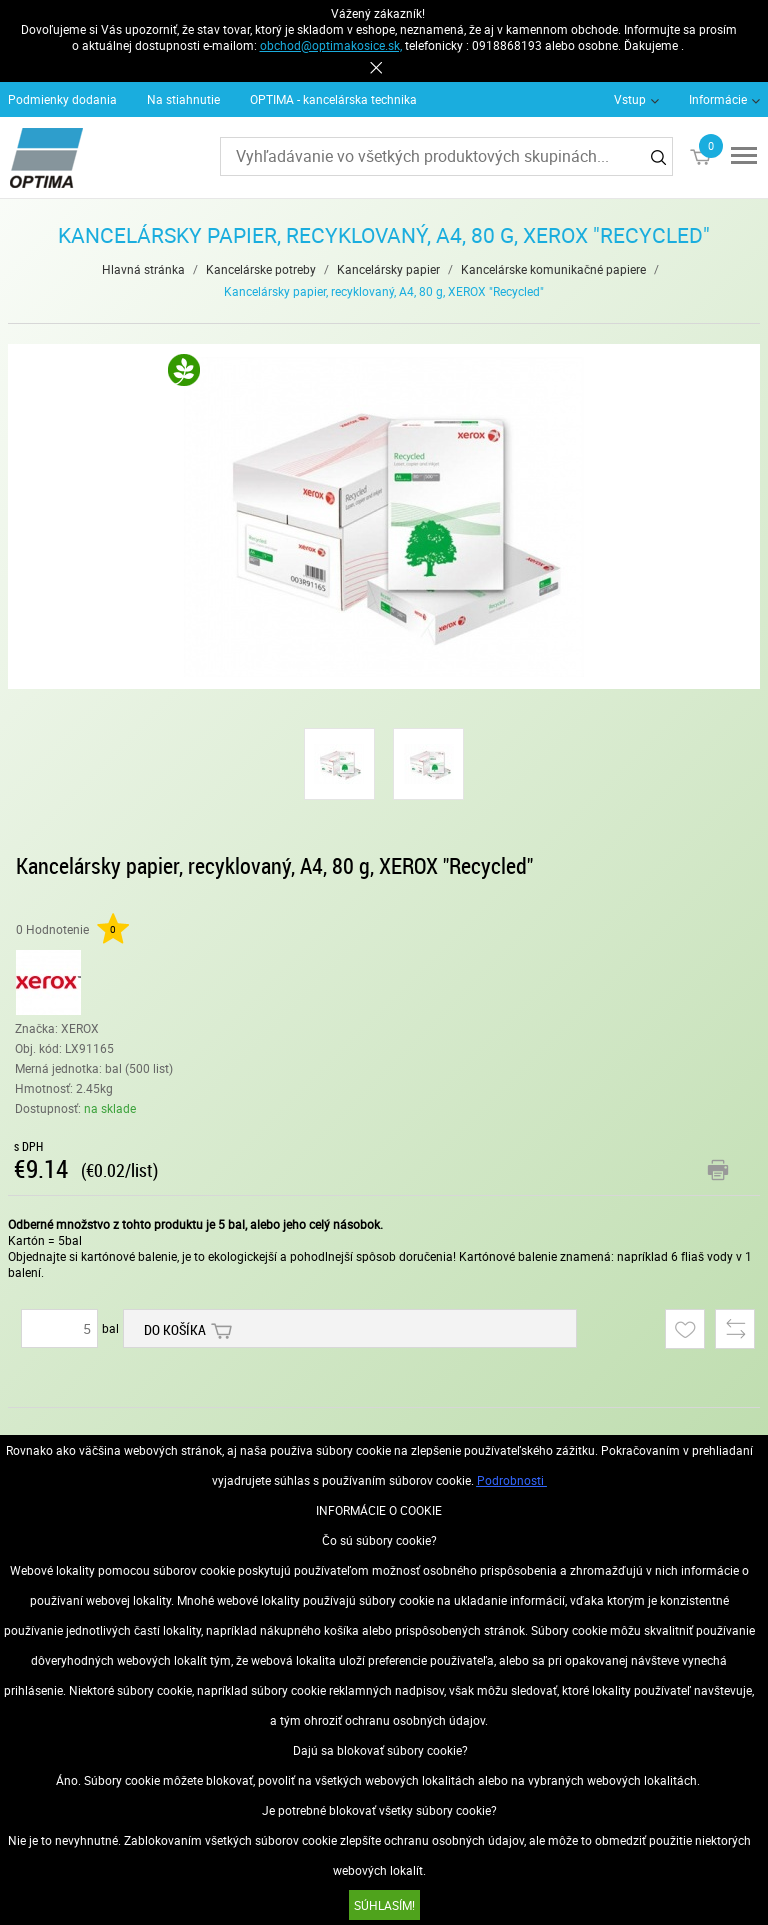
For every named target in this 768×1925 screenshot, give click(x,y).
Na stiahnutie (183, 99)
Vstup (630, 99)
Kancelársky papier (388, 269)
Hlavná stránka (143, 269)
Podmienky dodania (62, 99)
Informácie (718, 99)
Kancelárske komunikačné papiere (553, 269)
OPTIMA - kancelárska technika (333, 99)
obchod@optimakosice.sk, (331, 45)
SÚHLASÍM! (384, 1905)
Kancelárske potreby (261, 269)
